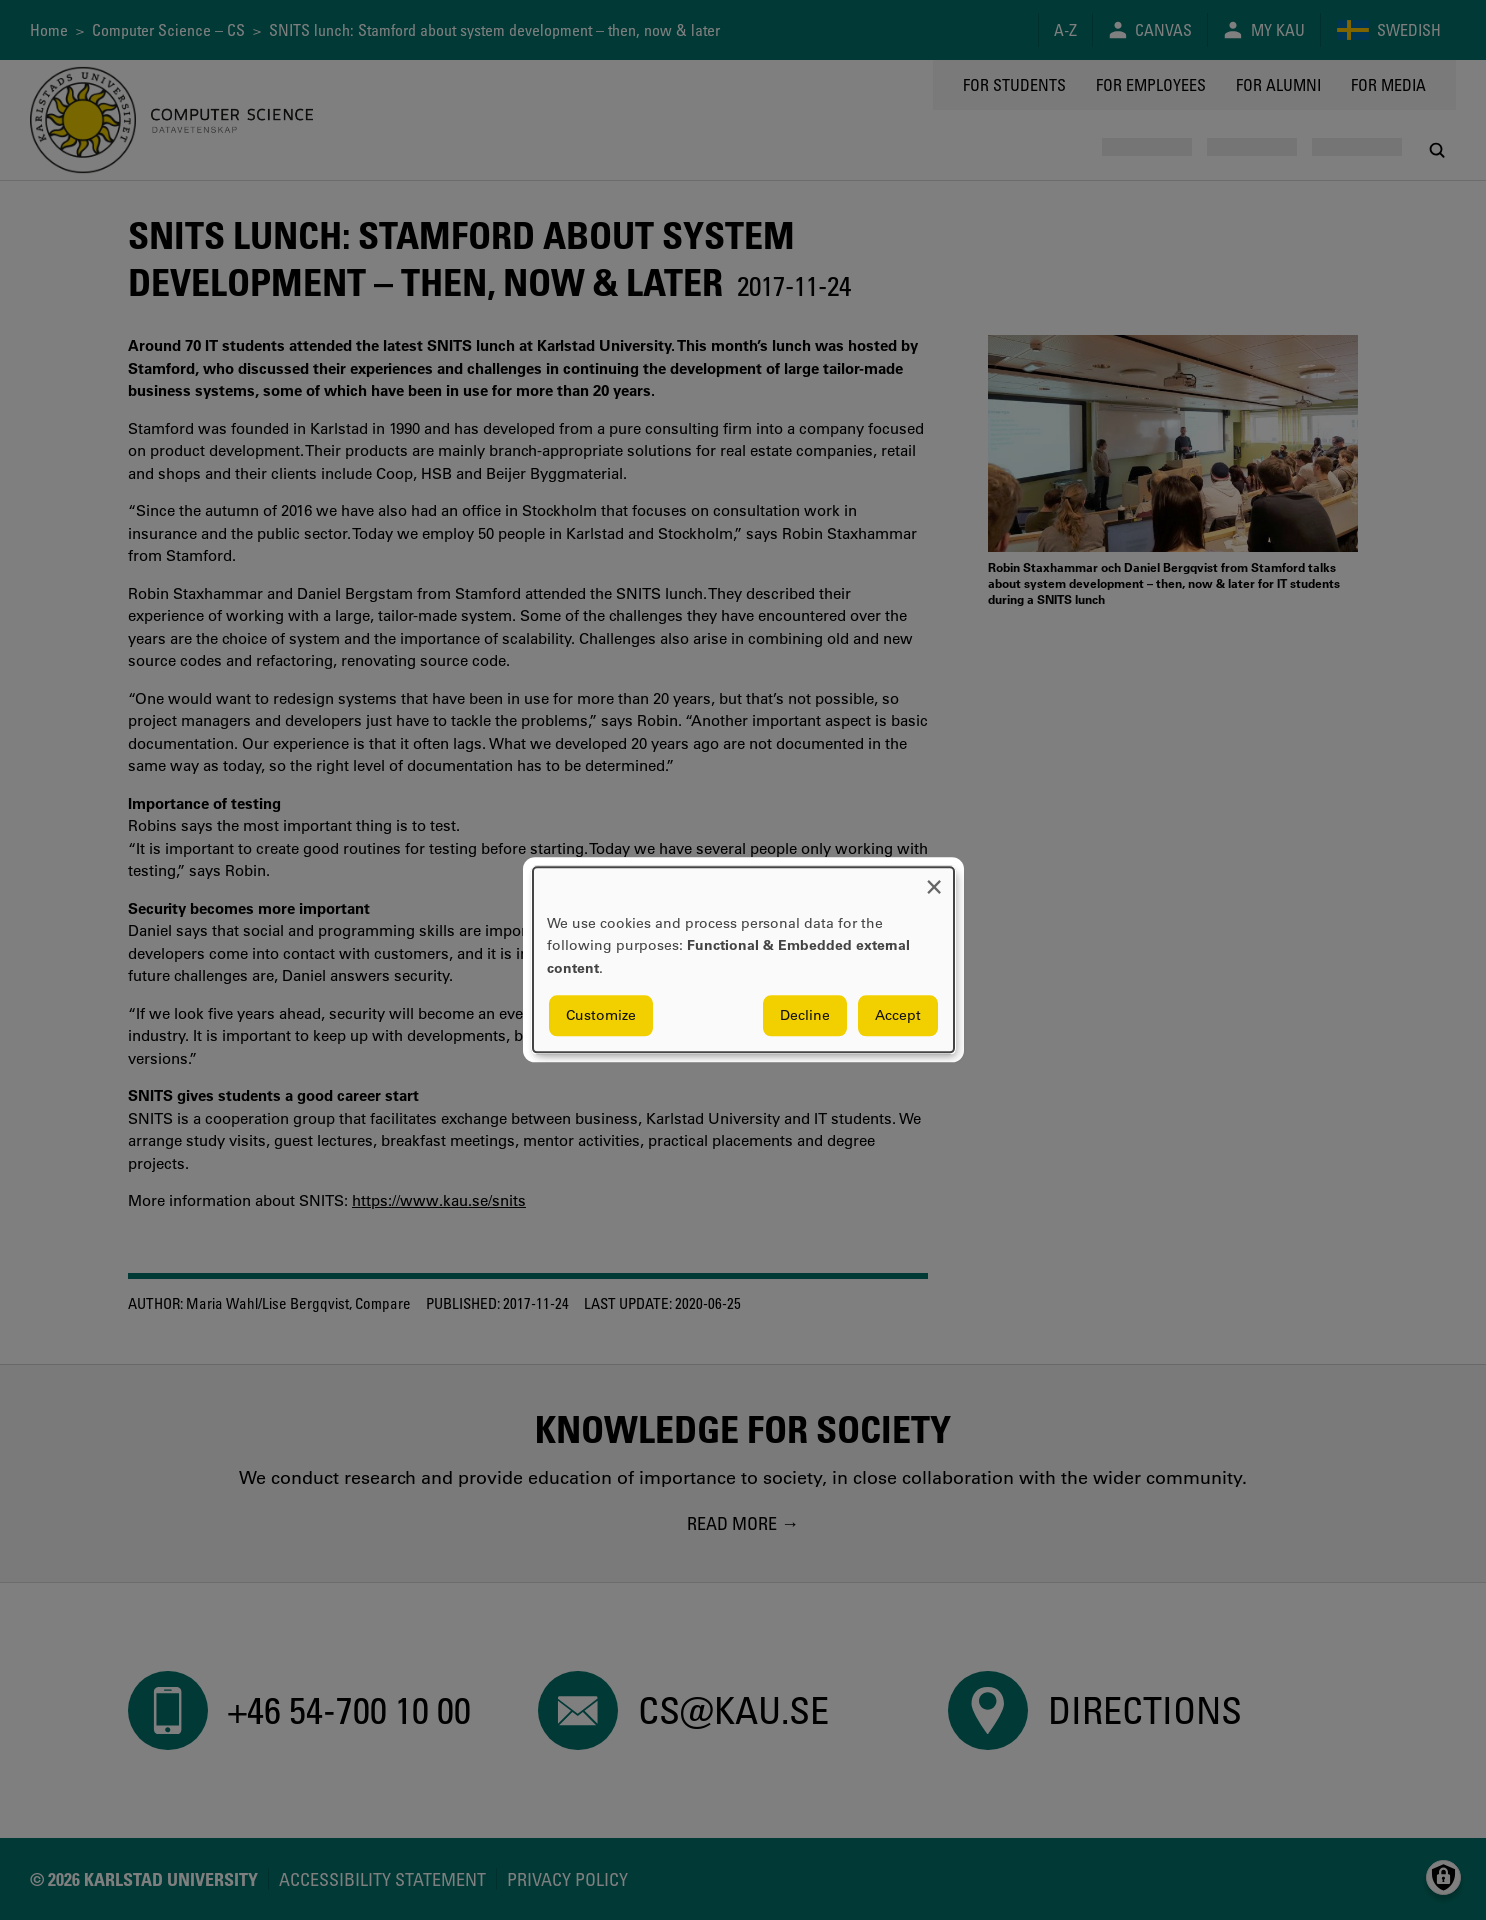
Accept (898, 1016)
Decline (805, 1016)
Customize (601, 1016)
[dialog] (743, 959)
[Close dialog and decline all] (934, 879)
